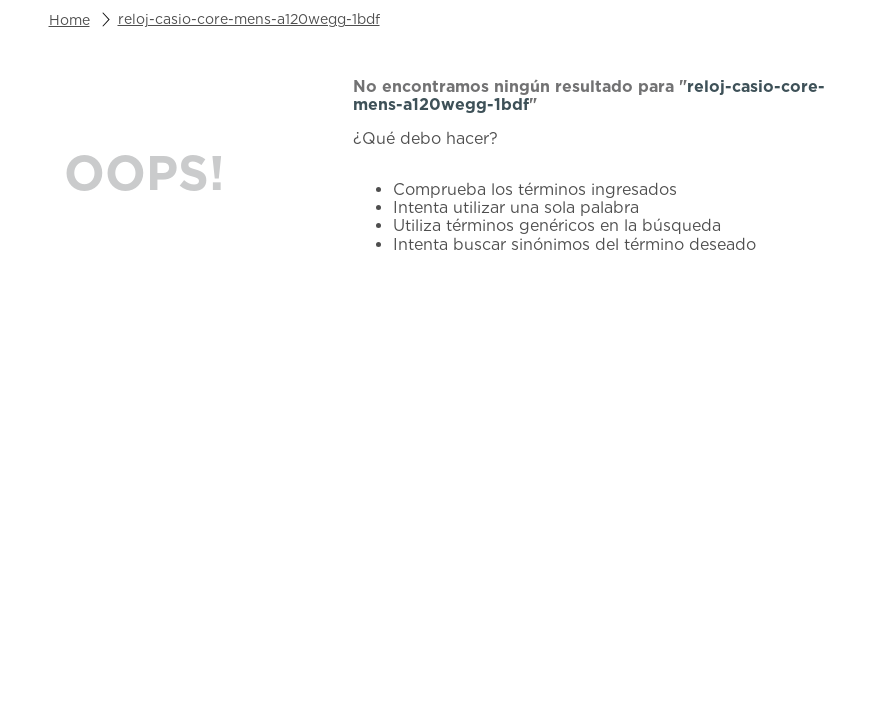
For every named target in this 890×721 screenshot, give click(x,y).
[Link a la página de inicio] (69, 20)
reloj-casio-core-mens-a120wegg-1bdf (249, 19)
